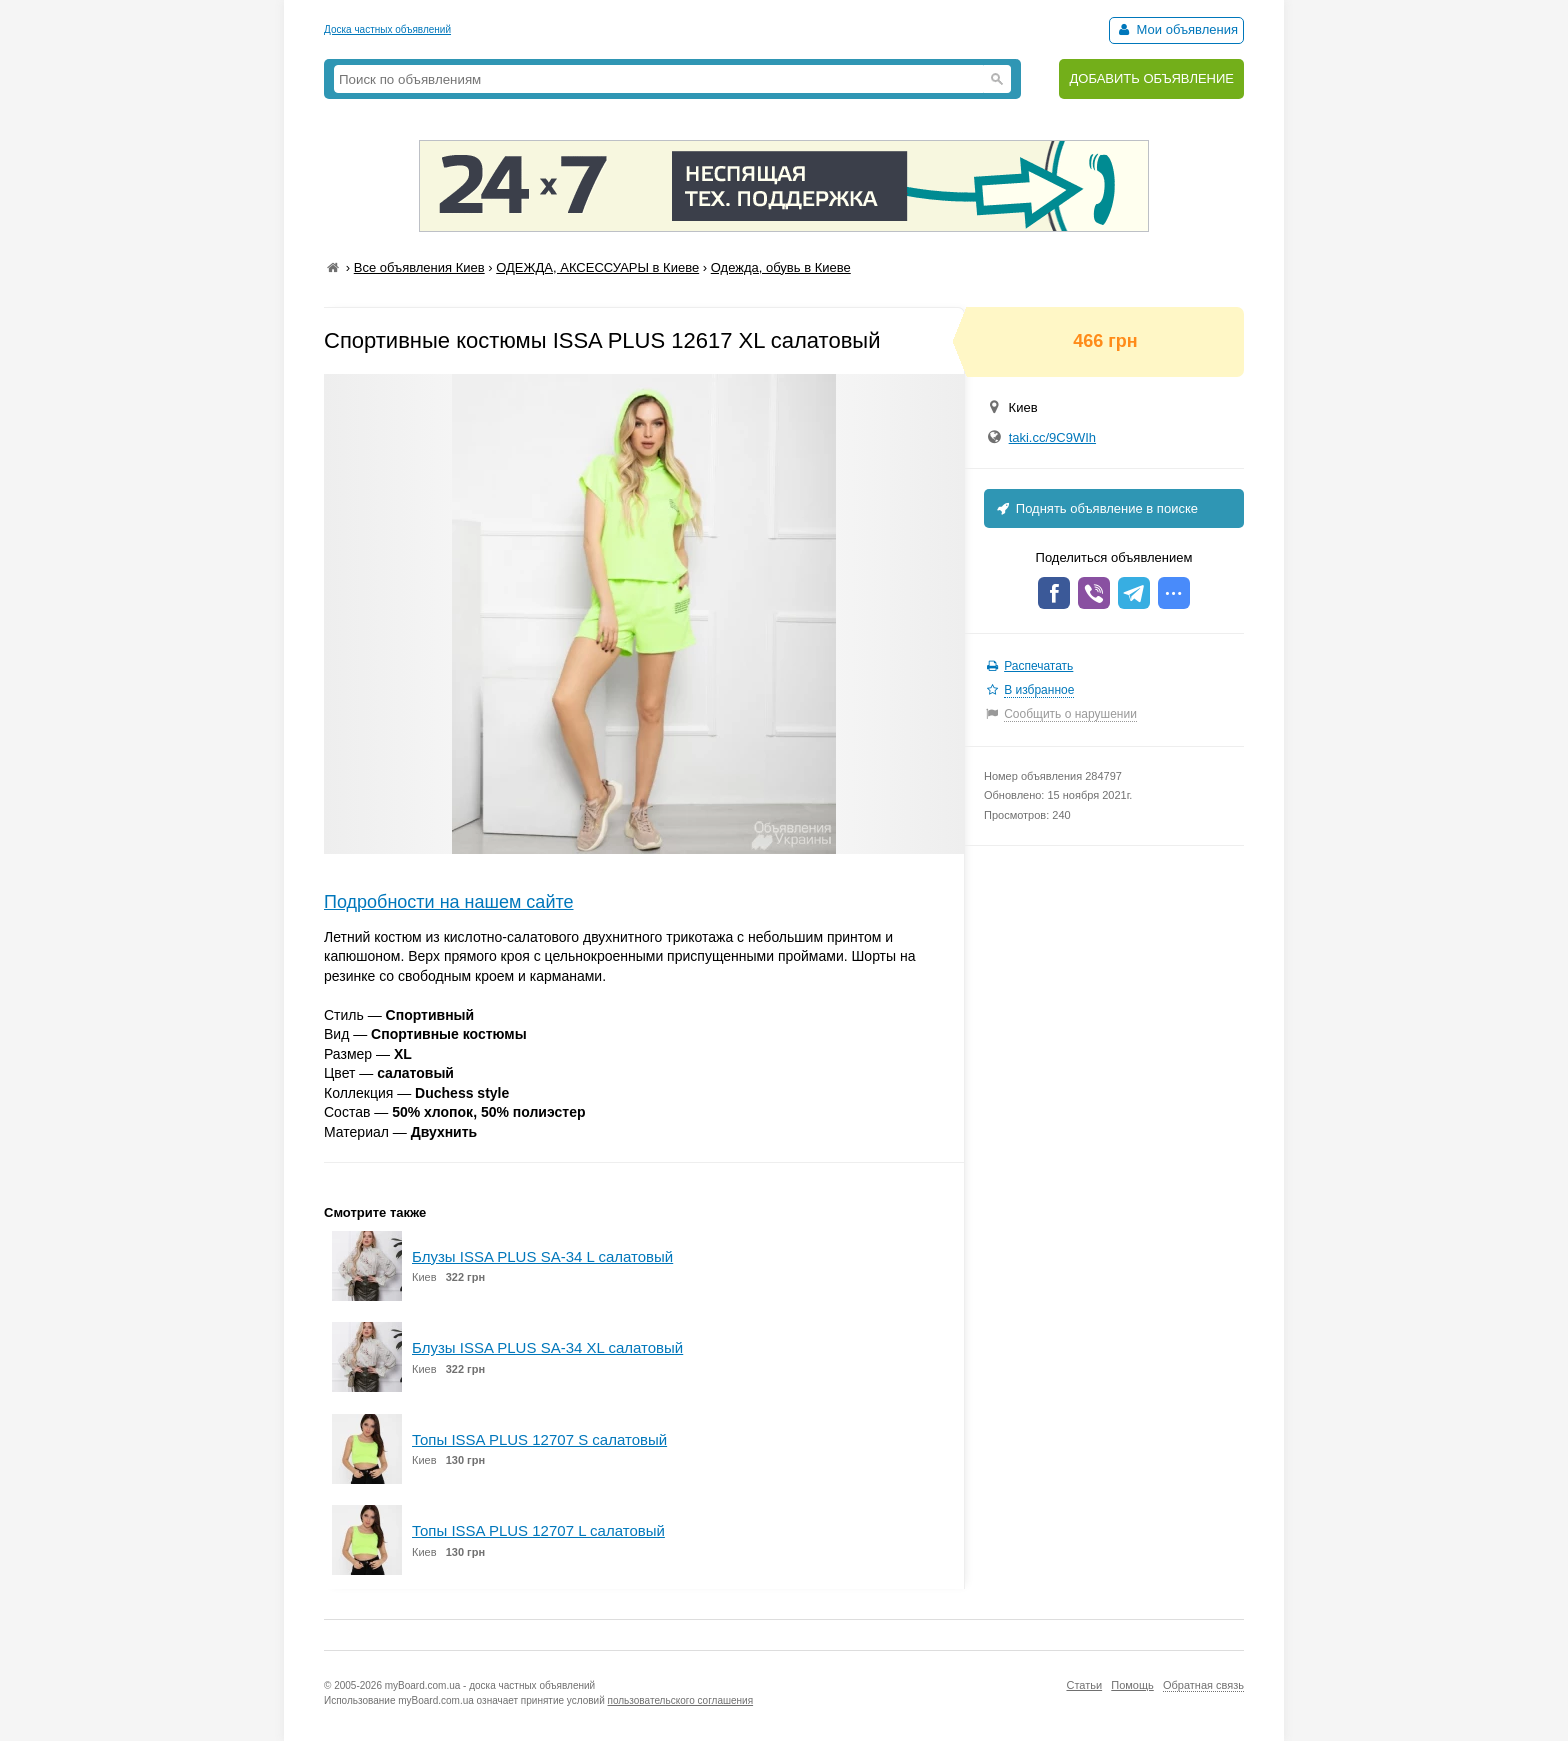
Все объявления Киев (419, 267)
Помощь (1132, 1685)
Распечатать (1038, 666)
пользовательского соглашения (681, 1700)
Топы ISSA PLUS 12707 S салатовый (539, 1439)
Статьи (1084, 1685)
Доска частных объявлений (387, 29)
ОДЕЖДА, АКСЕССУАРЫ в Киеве (597, 267)
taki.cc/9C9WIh (1052, 437)
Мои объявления (1176, 29)
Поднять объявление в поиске (1096, 508)
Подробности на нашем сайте (449, 902)
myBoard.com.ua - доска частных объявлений (490, 1685)
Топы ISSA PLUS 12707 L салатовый (538, 1530)
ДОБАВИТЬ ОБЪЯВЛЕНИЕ (1151, 78)
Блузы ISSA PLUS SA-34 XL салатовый (547, 1347)
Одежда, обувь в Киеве (781, 267)
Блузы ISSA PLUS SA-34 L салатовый (542, 1256)
